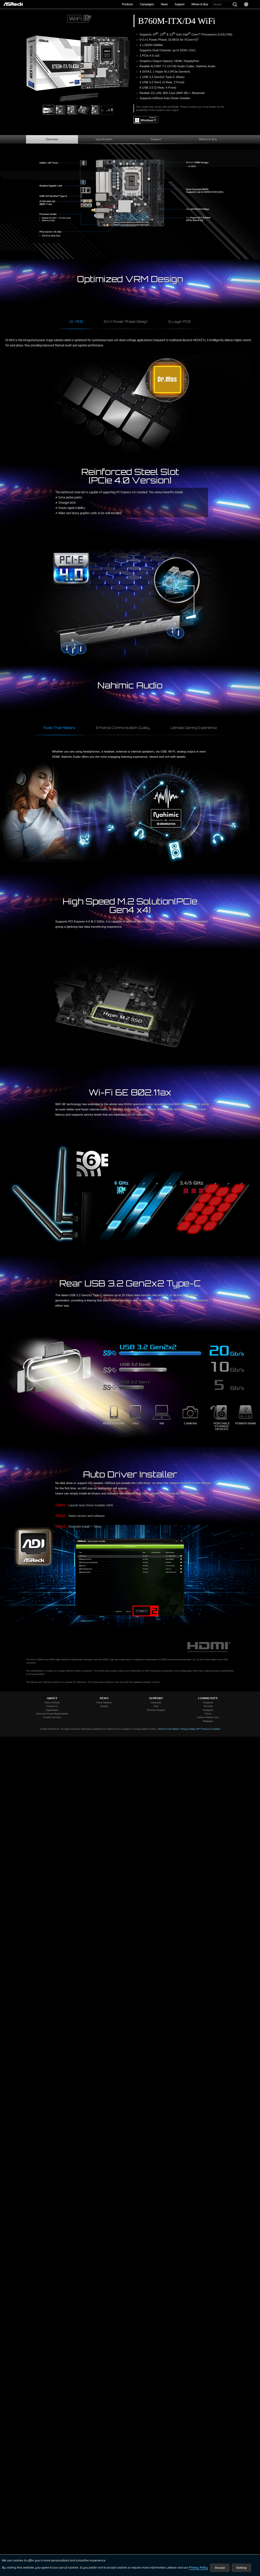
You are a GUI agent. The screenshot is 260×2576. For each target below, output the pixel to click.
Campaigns (147, 4)
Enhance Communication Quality (123, 728)
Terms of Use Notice (168, 1729)
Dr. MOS (76, 321)
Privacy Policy (198, 2567)
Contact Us (52, 1706)
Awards (104, 1706)
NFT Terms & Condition (208, 1729)
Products (127, 4)
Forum (208, 1713)
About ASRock (52, 1702)
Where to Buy (199, 4)
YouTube (208, 1706)
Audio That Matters (59, 728)
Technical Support (156, 1710)
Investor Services (52, 1717)
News (164, 4)
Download (156, 1702)
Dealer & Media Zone (208, 1717)
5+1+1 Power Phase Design (126, 321)
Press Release (104, 1702)
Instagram (208, 1710)
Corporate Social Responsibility (52, 1713)
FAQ (156, 1706)
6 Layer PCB (179, 321)
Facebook (208, 1702)
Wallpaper (208, 1721)
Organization (52, 1710)
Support (179, 4)
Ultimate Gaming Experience (193, 728)
